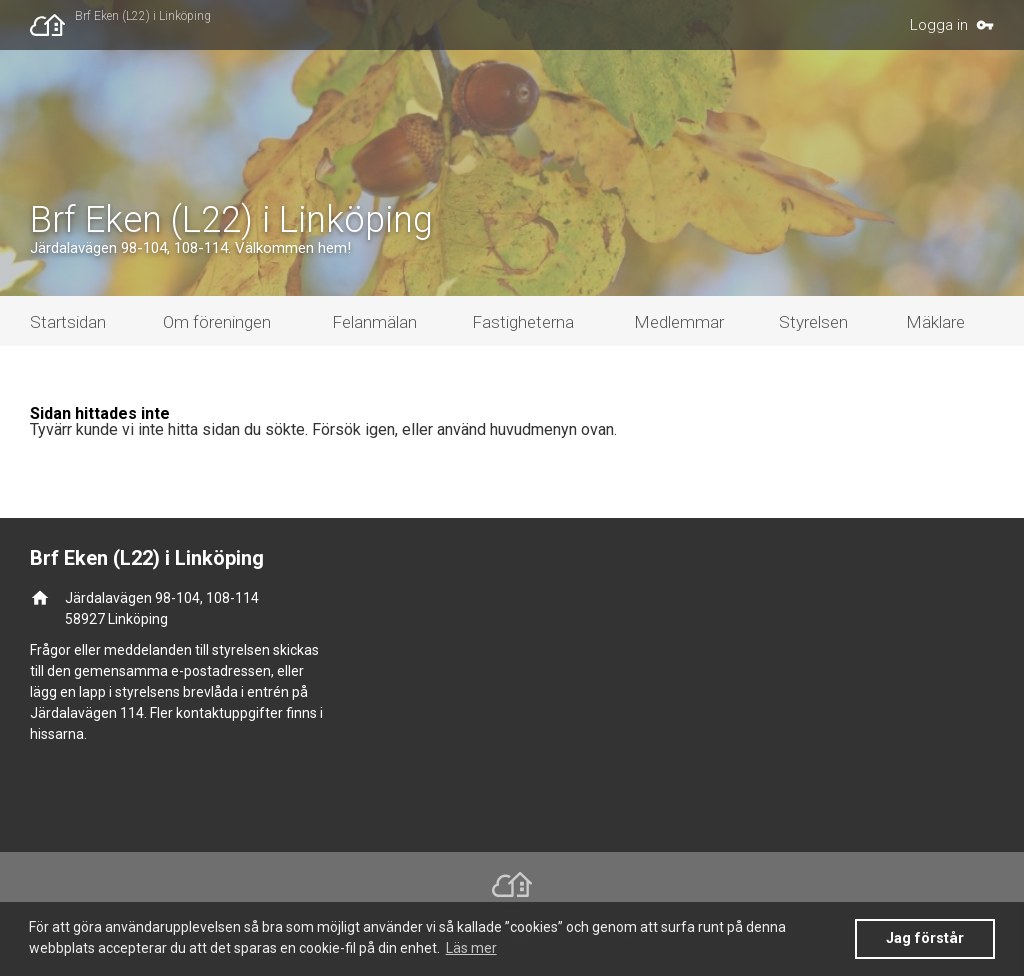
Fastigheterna (523, 322)
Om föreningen (217, 322)
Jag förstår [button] (925, 938)
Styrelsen (813, 322)
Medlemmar (679, 322)
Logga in (939, 25)
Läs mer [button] (471, 948)
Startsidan (68, 322)
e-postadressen (221, 671)
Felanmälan (374, 322)
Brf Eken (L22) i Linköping (143, 16)
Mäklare (935, 322)
